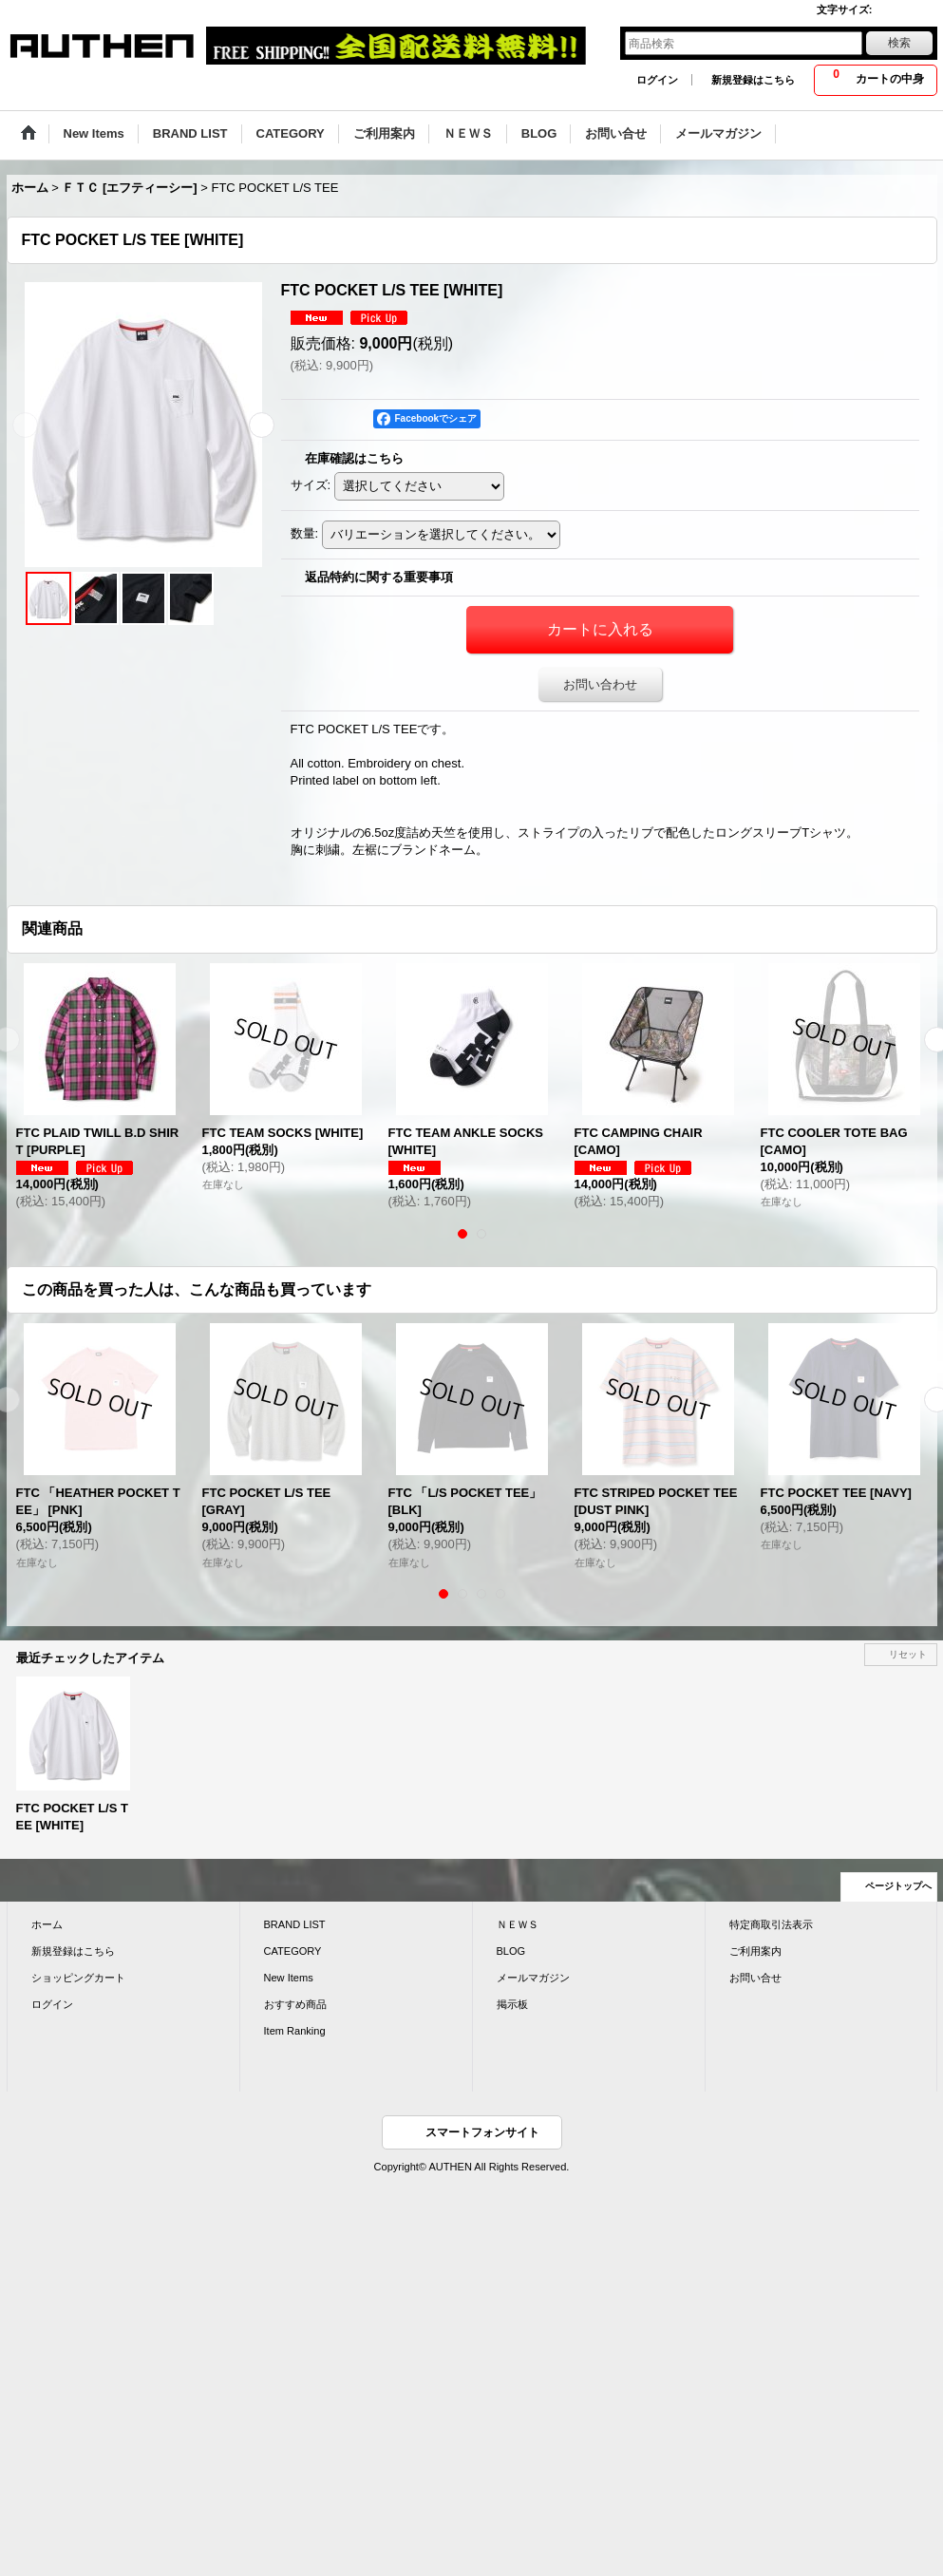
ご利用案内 (755, 1951)
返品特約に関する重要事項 (379, 577)
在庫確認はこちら (354, 458)
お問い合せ (755, 1977)
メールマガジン (533, 1977)
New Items (288, 1977)
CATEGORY (293, 1951)
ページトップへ (898, 1886)
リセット (908, 1654)
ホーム (47, 1924)
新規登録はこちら (753, 79)
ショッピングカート (78, 1977)
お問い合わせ (600, 684)
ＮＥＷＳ (517, 1924)
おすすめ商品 (295, 2004)
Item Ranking (295, 2030)
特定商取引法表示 (771, 1924)
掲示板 (512, 2004)
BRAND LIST (295, 1924)
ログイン (657, 79)
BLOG (511, 1951)
